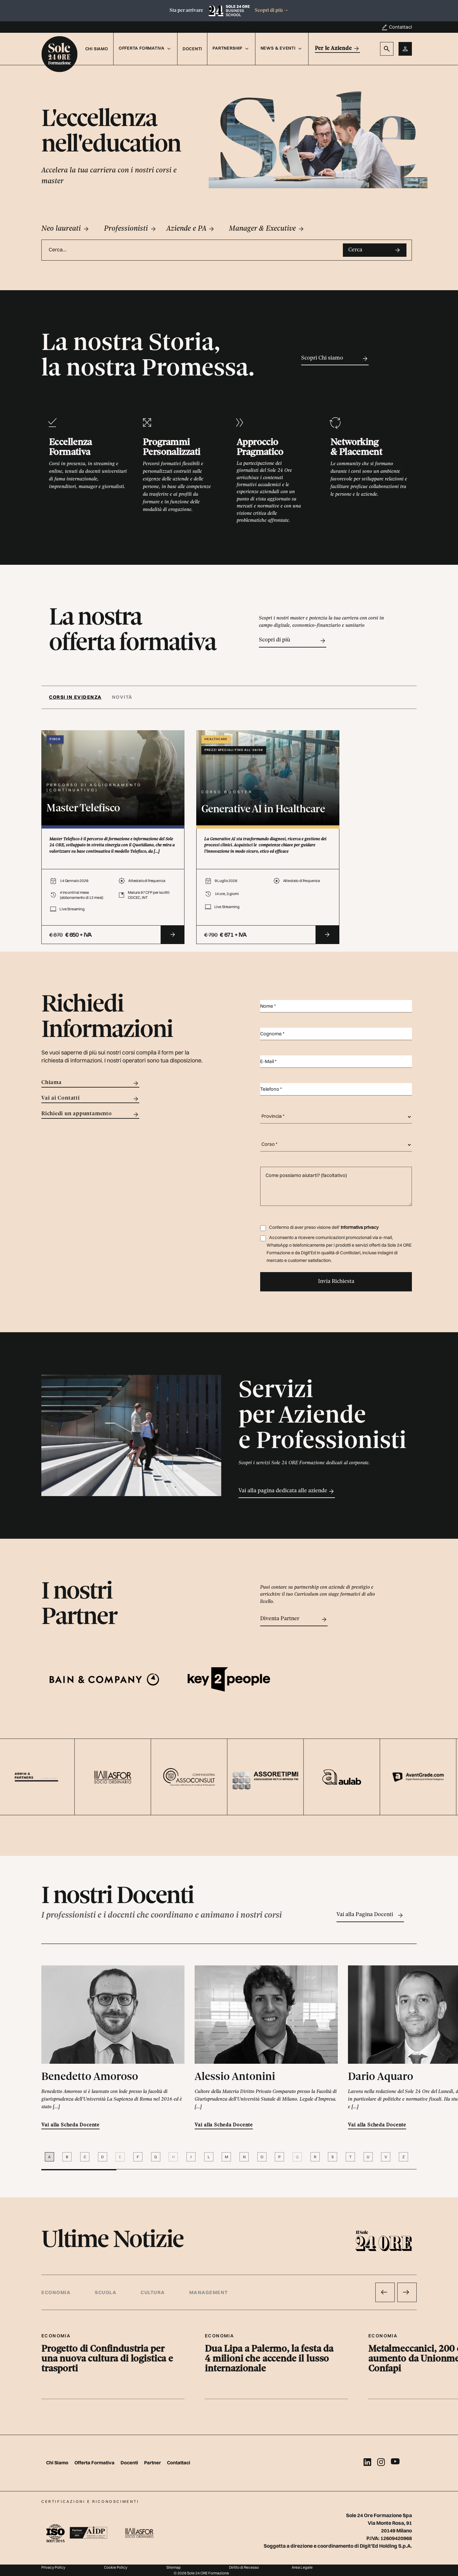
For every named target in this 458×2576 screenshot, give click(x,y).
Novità (122, 697)
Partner (153, 2463)
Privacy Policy (53, 2567)
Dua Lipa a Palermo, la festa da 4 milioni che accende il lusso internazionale (269, 2359)
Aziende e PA (190, 229)
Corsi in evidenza (75, 697)
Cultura (153, 2292)
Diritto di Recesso (244, 2567)
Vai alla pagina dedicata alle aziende (287, 1491)
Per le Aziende (337, 48)
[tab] (78, 697)
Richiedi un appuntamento (90, 1114)
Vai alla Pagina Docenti (370, 1915)
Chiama (90, 1083)
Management (208, 2292)
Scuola (105, 2292)
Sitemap (173, 2567)
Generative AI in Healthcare (263, 809)
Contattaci (400, 27)
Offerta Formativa (94, 2463)
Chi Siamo (96, 48)
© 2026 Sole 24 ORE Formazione (201, 2573)
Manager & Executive (267, 229)
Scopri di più (272, 10)
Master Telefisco (83, 808)
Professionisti (130, 229)
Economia (56, 2292)
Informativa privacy (359, 1227)
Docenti (192, 48)
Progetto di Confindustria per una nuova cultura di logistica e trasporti (107, 2359)
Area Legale (302, 2567)
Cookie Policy (115, 2567)
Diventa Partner (294, 1619)
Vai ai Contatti (90, 1098)
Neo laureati (65, 229)
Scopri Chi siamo (335, 358)
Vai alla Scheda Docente (70, 2125)
